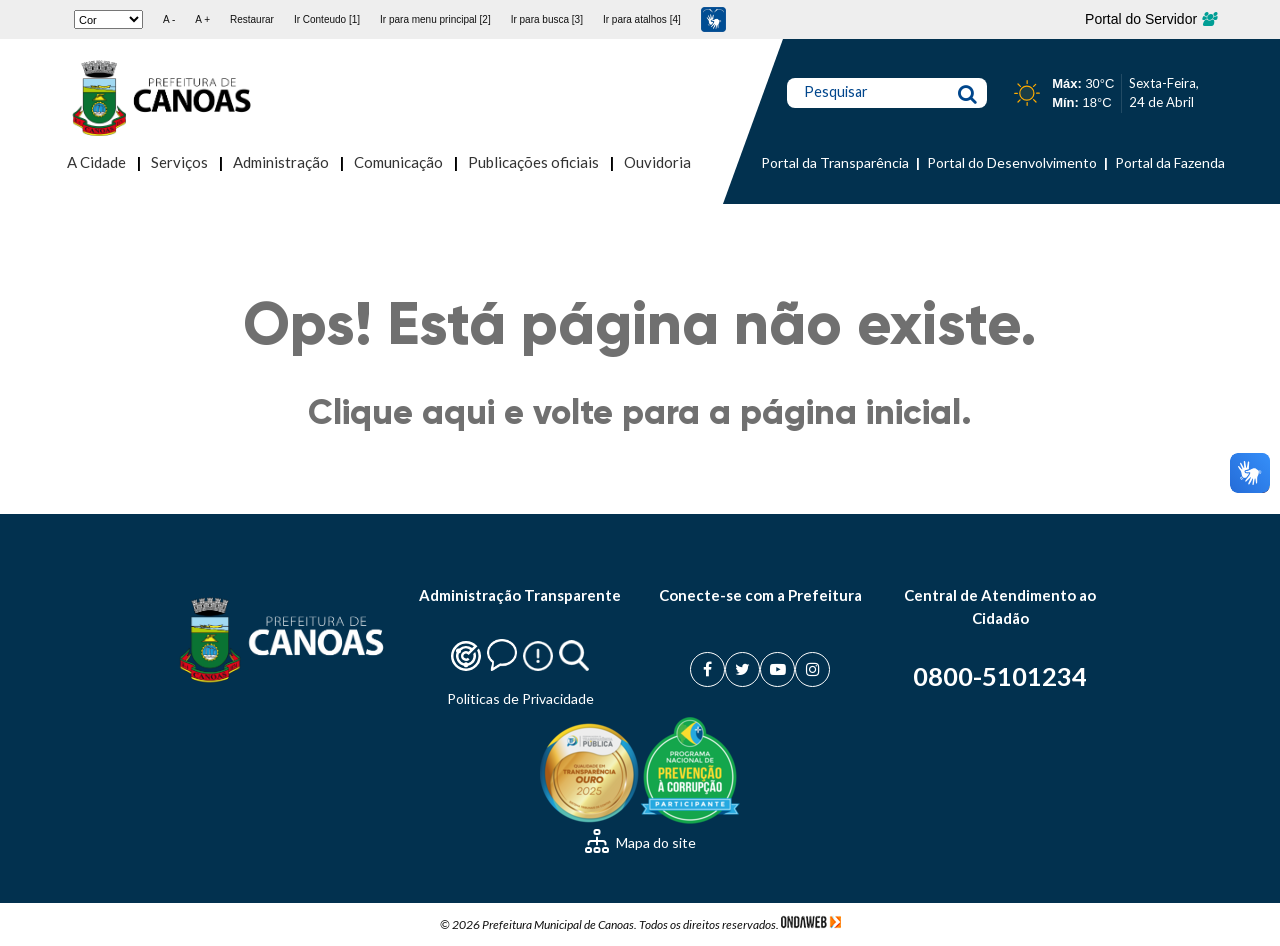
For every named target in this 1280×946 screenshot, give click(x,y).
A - (169, 19)
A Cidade (96, 162)
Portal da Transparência (835, 162)
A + (202, 19)
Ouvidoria (657, 162)
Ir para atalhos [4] (642, 19)
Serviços (179, 162)
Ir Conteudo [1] (327, 19)
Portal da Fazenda (1170, 162)
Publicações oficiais (533, 162)
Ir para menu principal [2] (435, 19)
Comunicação (398, 162)
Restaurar (252, 19)
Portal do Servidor (1150, 19)
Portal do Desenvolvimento (1012, 162)
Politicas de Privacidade (520, 698)
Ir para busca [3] (547, 19)
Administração (281, 162)
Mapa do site (640, 842)
